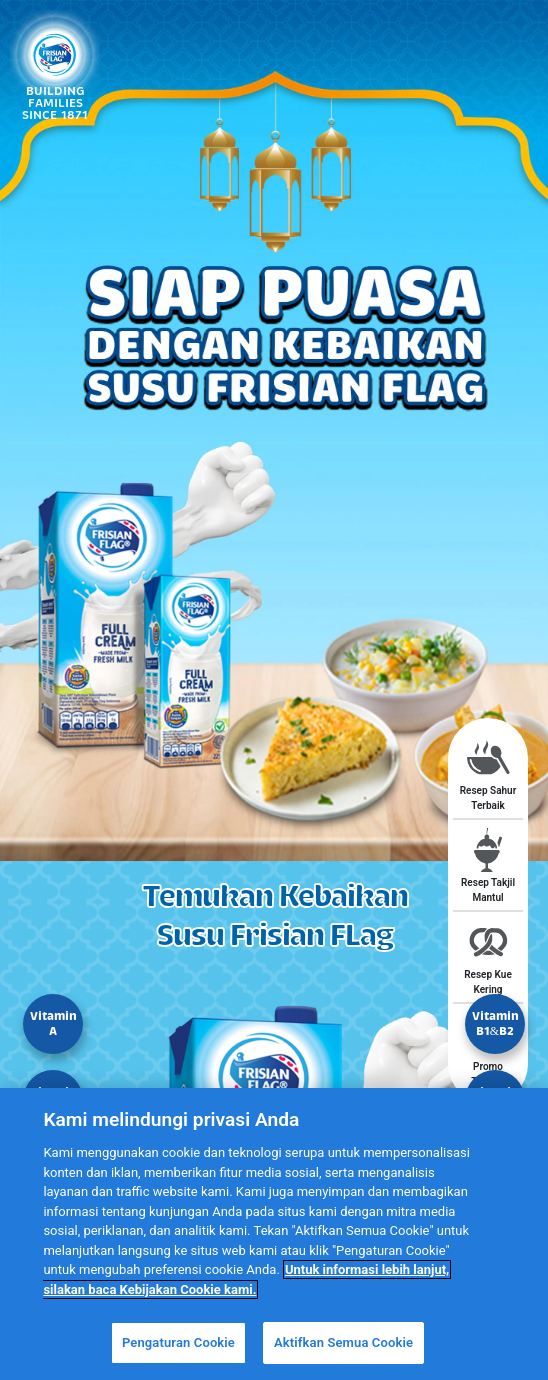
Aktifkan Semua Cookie (343, 1342)
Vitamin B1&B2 (495, 1024)
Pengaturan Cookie (178, 1342)
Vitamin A (53, 1024)
